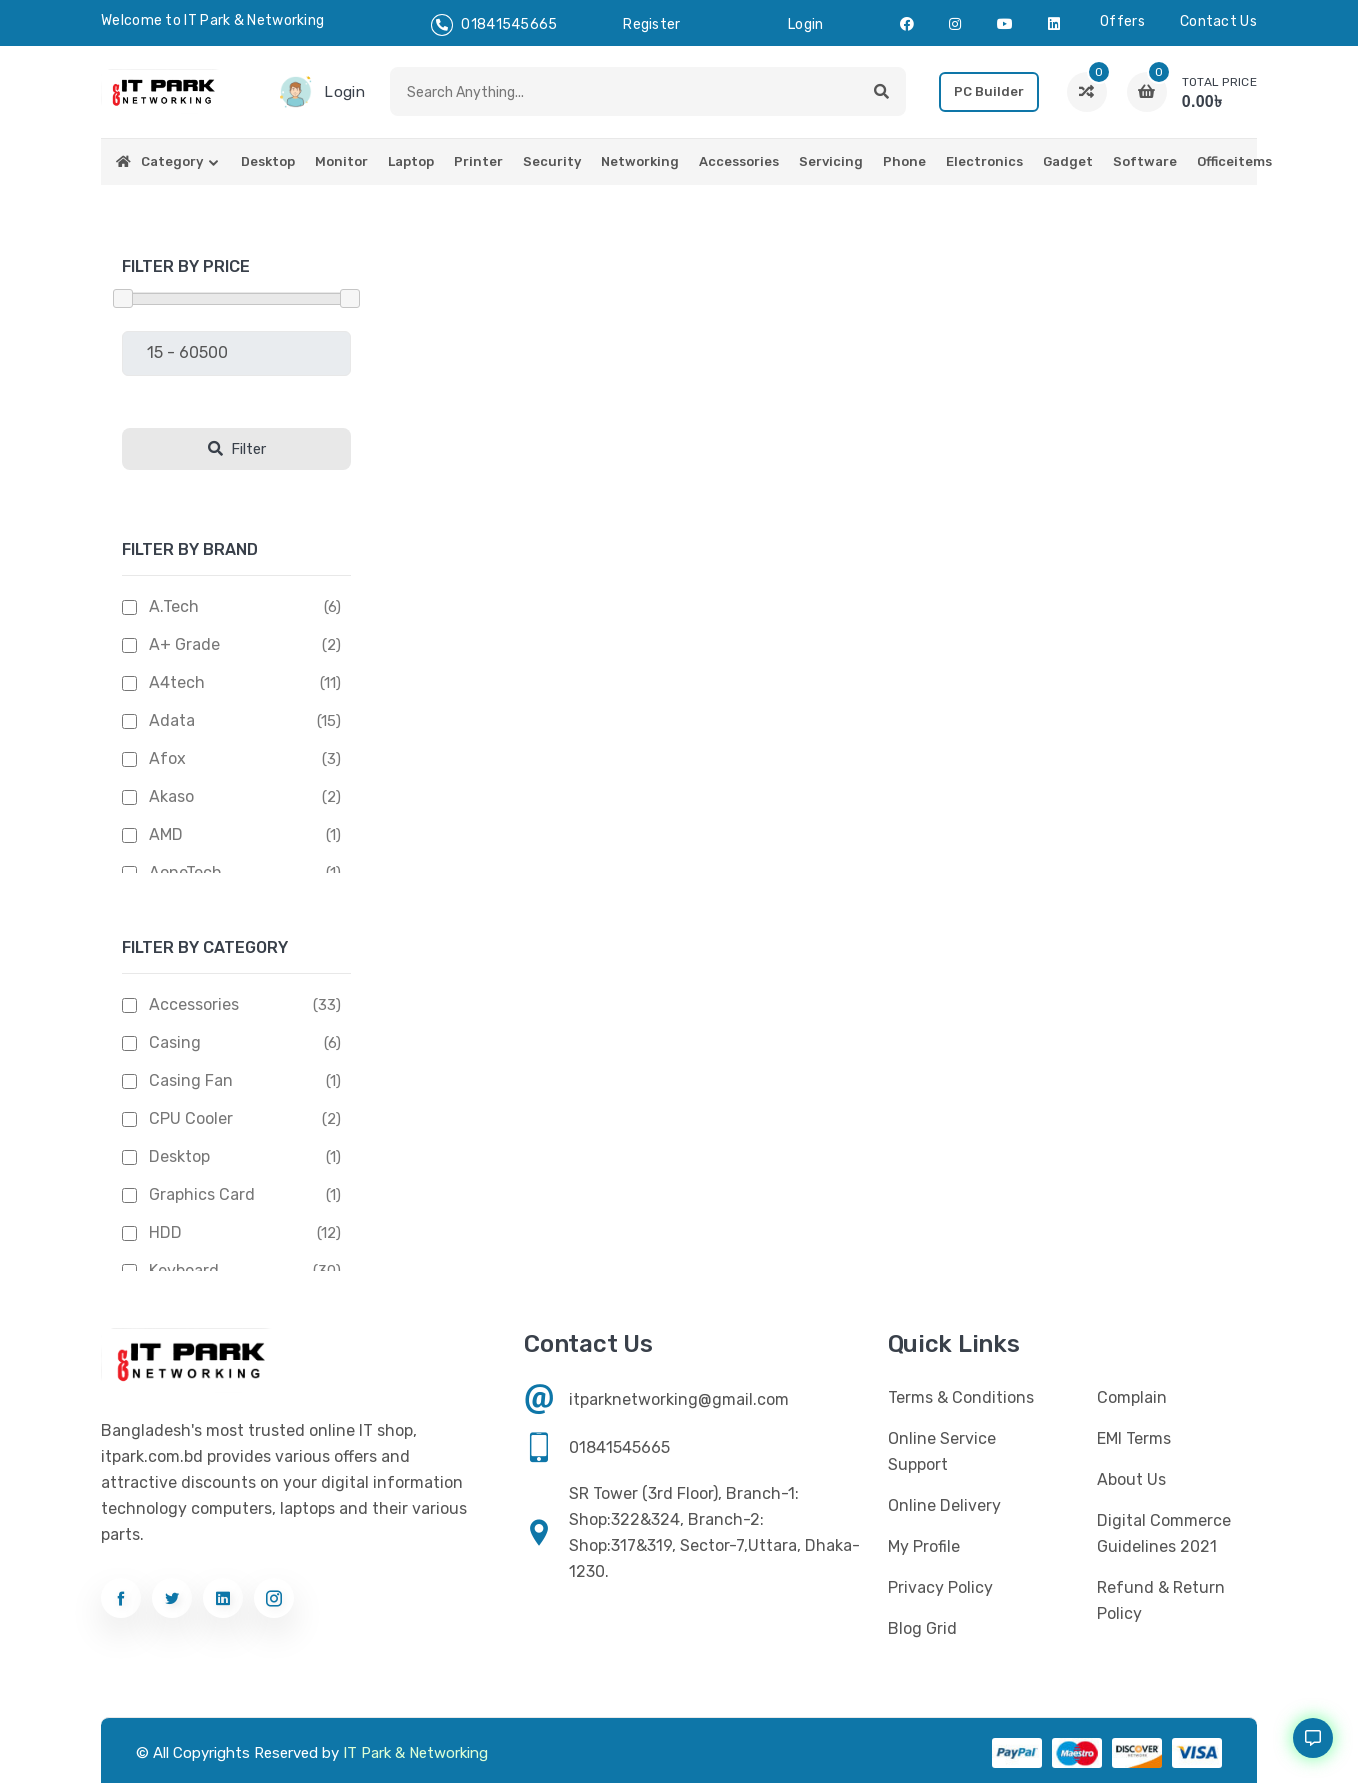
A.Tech (174, 606)
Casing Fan (191, 1080)
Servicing (831, 161)
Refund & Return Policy (1161, 1600)
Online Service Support (942, 1451)
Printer (478, 161)
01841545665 (494, 25)
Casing (175, 1042)
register (651, 24)
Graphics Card (202, 1194)
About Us (1131, 1479)
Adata (172, 720)
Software (1145, 161)
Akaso (171, 796)
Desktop (268, 161)
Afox (167, 758)
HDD (165, 1232)
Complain (1132, 1397)
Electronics (984, 161)
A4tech (177, 682)
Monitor (341, 161)
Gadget (1068, 161)
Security (552, 161)
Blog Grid (922, 1628)
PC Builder (989, 91)
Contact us (1218, 21)
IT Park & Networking (415, 1753)
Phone (904, 161)
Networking (640, 161)
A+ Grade (184, 644)
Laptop (411, 161)
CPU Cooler (191, 1118)
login (806, 24)
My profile (924, 1546)
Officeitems (1234, 161)
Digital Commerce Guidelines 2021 (1164, 1533)
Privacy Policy (940, 1587)
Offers (1122, 21)
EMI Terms (1134, 1438)
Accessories (739, 161)
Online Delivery (944, 1505)
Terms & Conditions (961, 1397)
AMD (166, 834)
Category (172, 161)
